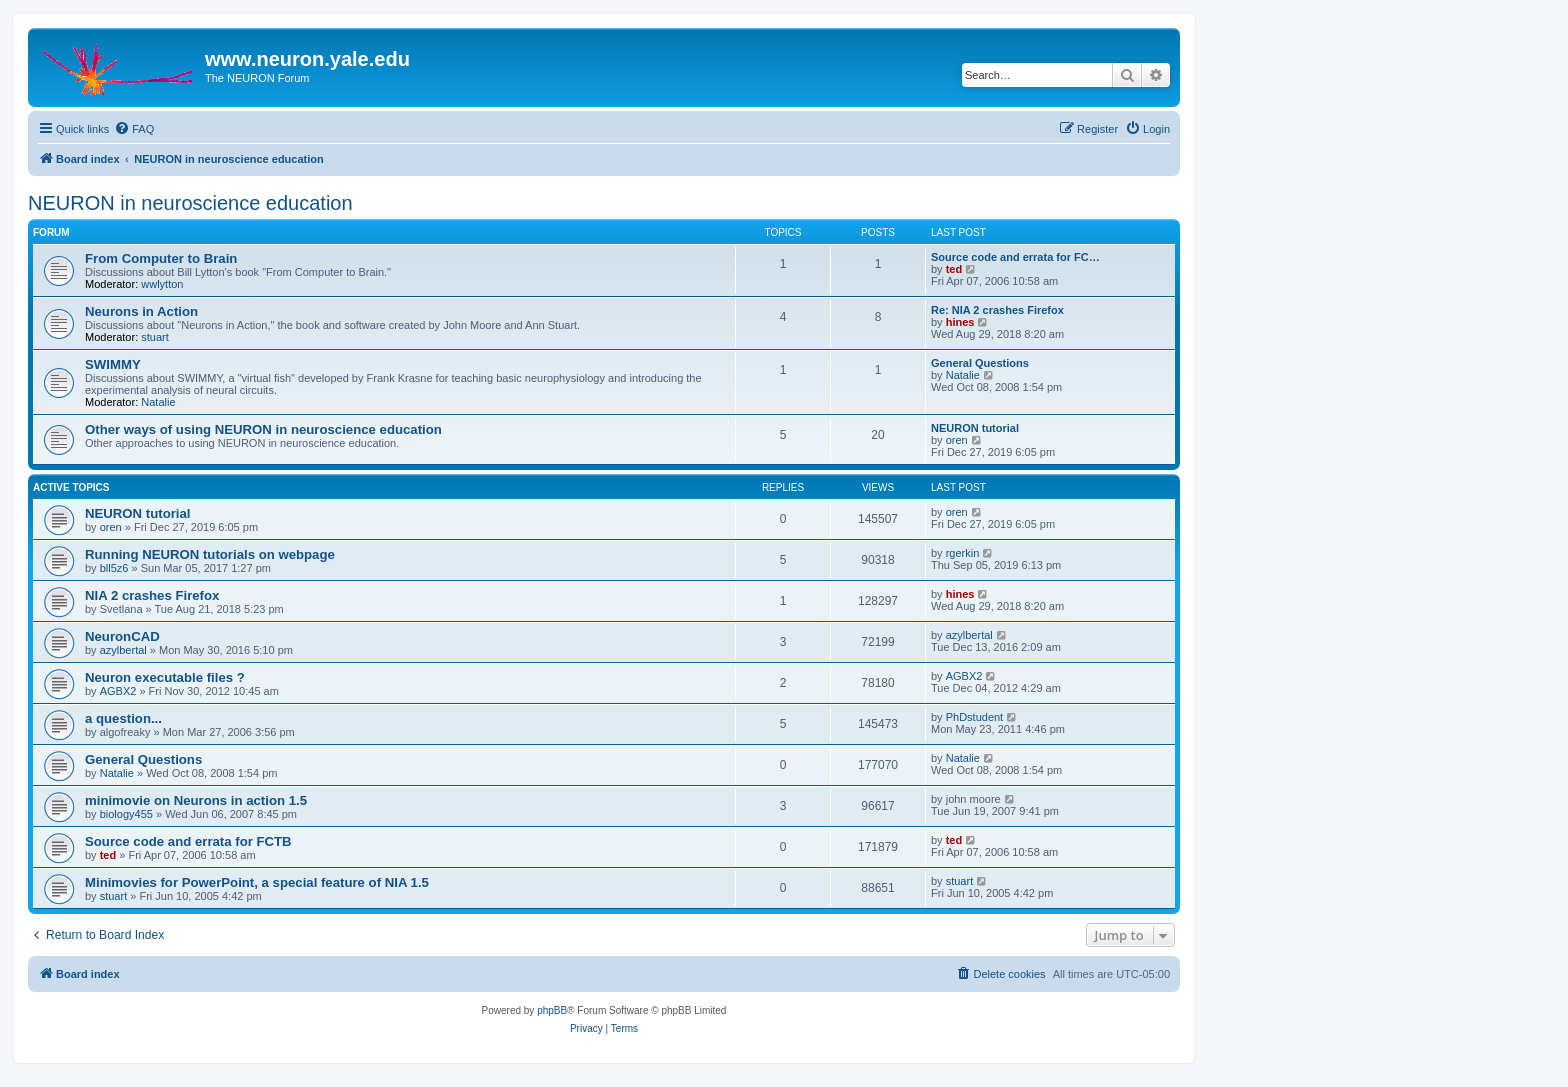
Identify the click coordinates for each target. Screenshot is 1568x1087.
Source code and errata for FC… (1015, 257)
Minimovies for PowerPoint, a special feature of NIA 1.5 (257, 882)
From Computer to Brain (161, 258)
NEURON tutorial (975, 428)
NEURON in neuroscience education (190, 203)
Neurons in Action (141, 311)
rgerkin (963, 553)
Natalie (158, 402)
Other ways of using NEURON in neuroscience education (263, 429)
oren (957, 440)
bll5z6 (114, 568)
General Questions (980, 363)
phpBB (552, 1010)
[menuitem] (134, 129)
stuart (155, 337)
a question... (123, 718)
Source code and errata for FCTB (188, 841)
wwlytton (162, 284)
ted (954, 269)
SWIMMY (113, 364)
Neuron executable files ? (165, 677)
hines (960, 322)
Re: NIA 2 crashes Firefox (997, 310)
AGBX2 (118, 691)
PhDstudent (974, 717)
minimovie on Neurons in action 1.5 (196, 800)
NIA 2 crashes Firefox (152, 595)
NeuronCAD (122, 636)
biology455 (126, 814)
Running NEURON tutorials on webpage (210, 554)
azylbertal (123, 650)
